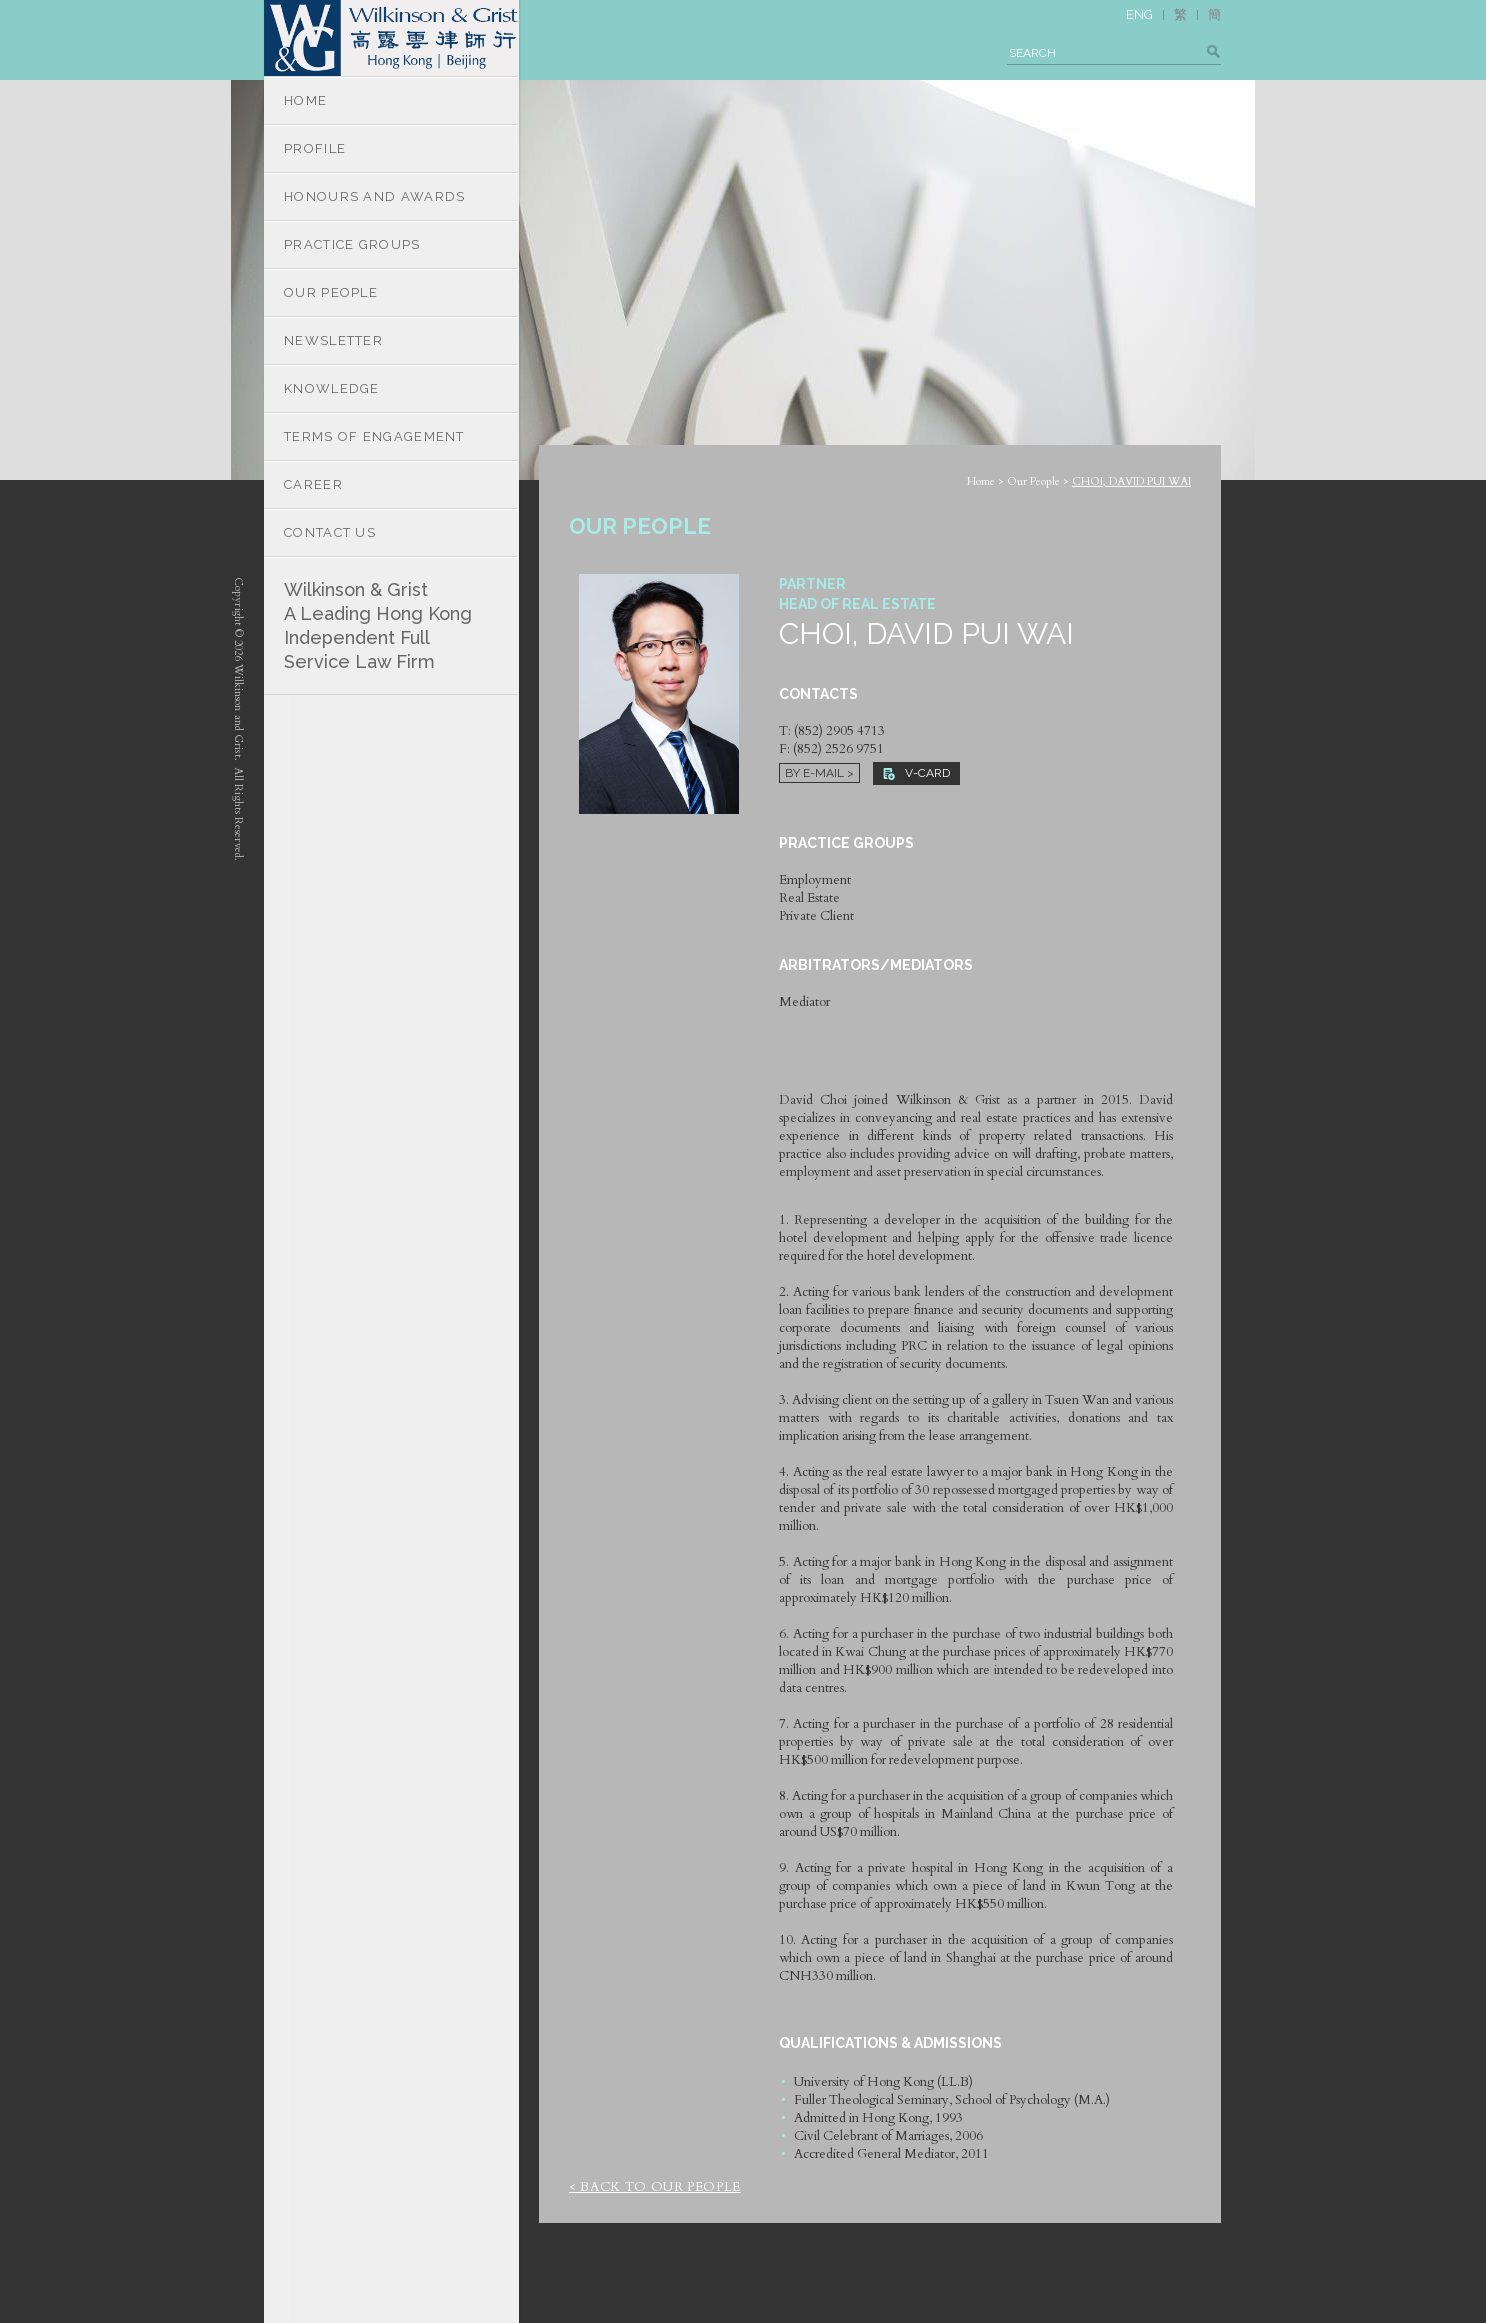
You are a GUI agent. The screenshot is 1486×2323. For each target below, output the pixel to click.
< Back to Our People (655, 2187)
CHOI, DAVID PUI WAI (1131, 481)
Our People (1033, 481)
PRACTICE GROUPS (352, 244)
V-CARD (916, 773)
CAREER (313, 484)
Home (981, 481)
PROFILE (315, 148)
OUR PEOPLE (331, 292)
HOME (305, 100)
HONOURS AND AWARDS (374, 196)
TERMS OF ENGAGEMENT (374, 436)
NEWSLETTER (333, 340)
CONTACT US (330, 532)
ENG (1139, 14)
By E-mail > (819, 773)
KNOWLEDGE (332, 388)
